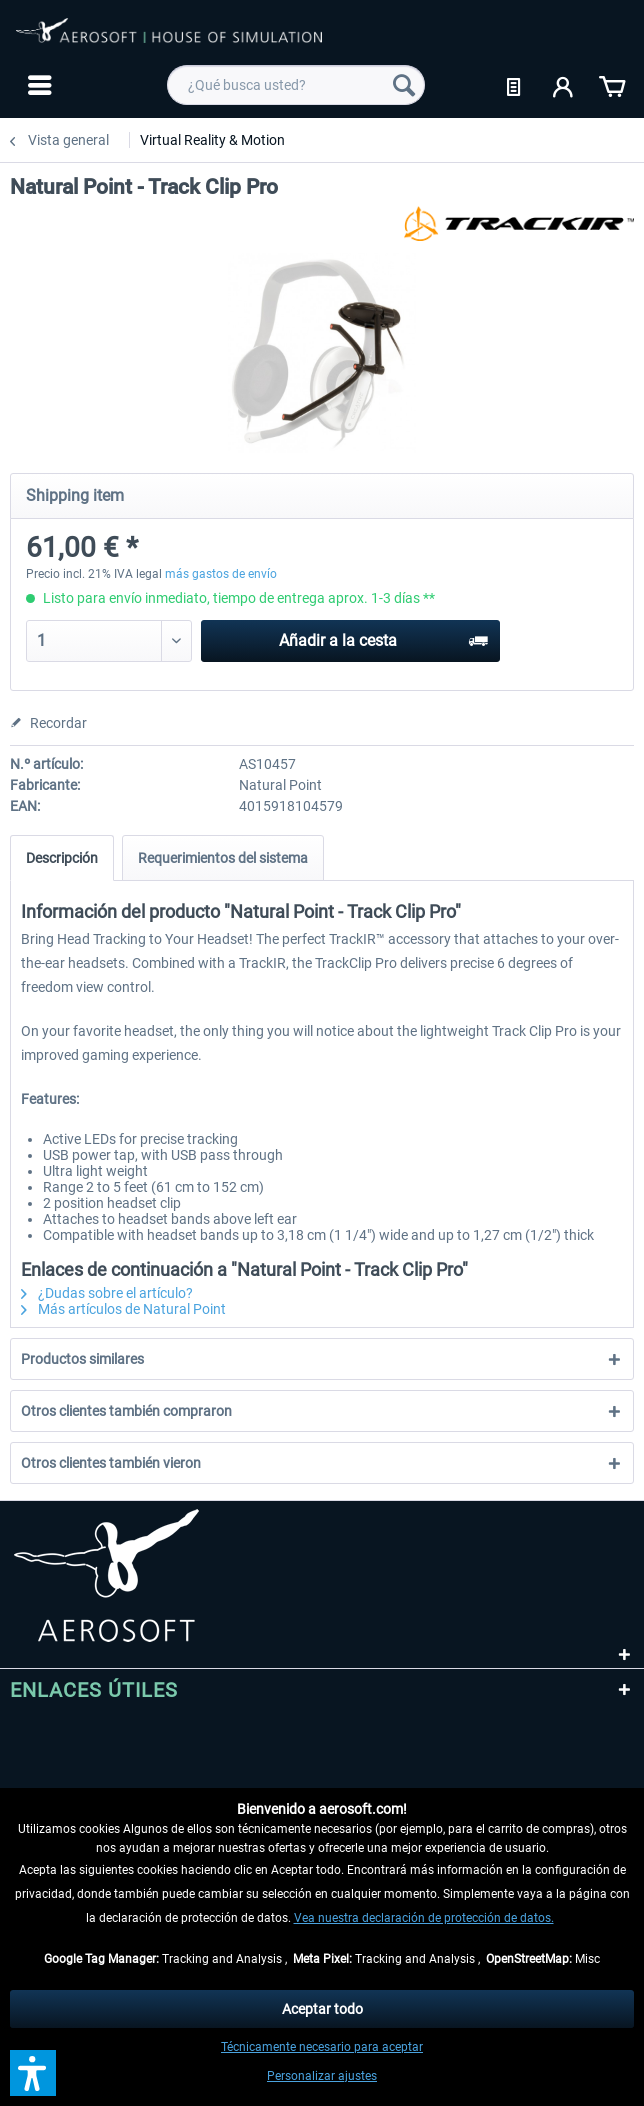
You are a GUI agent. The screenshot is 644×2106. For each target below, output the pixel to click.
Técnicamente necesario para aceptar (322, 2047)
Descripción (62, 858)
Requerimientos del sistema (223, 858)
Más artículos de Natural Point (123, 1309)
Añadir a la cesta (383, 637)
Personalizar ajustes (322, 2076)
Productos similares (82, 1359)
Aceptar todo (322, 2009)
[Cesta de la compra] (612, 85)
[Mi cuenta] (564, 85)
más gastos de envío (221, 574)
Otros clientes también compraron (126, 1411)
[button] (33, 2073)
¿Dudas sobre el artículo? (107, 1293)
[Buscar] (404, 85)
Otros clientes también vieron (111, 1463)
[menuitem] (37, 85)
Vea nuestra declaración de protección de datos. (424, 1918)
